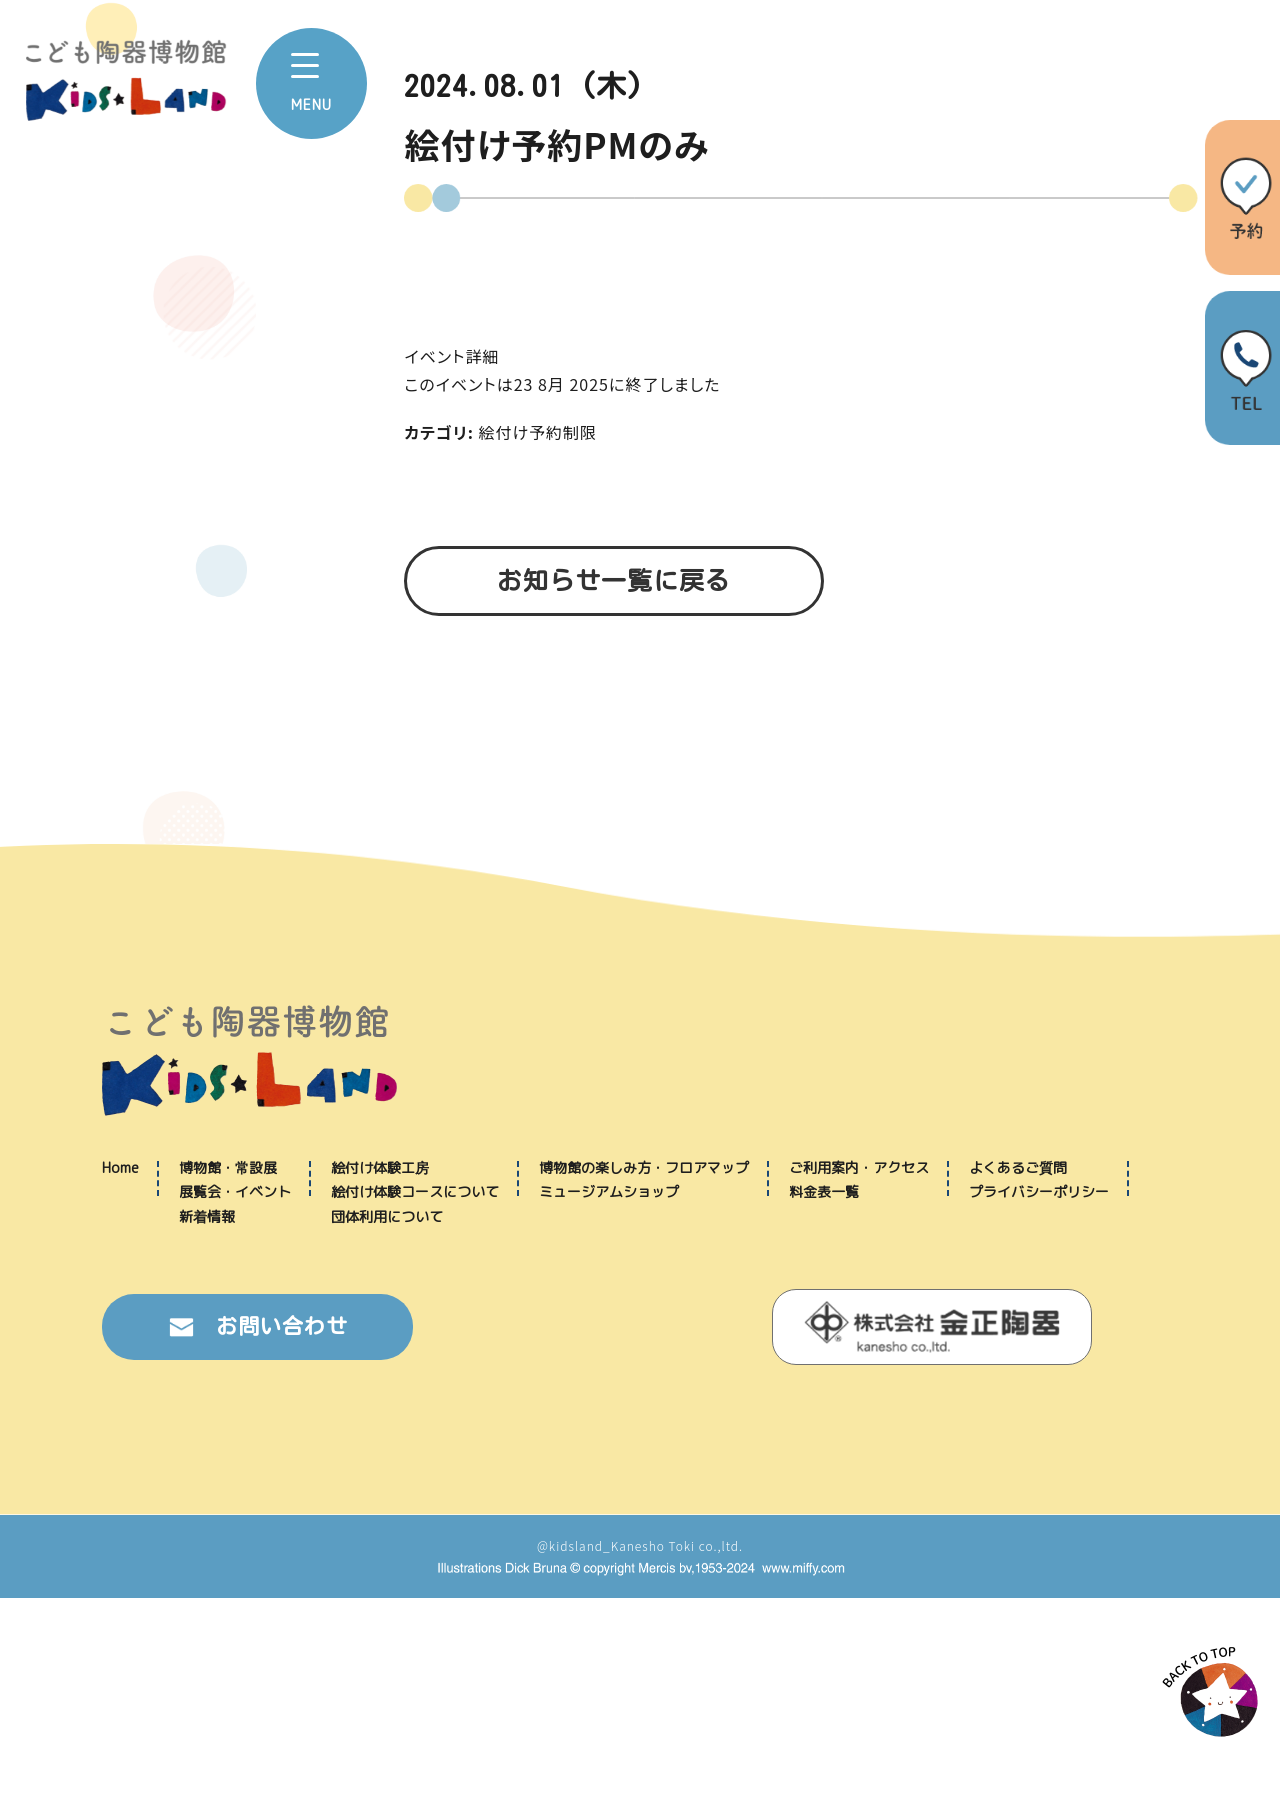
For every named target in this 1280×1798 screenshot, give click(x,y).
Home (120, 1367)
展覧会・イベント (235, 1391)
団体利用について (387, 1416)
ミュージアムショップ (609, 1391)
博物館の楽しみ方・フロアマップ (644, 1367)
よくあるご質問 (1018, 1367)
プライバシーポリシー (1039, 1391)
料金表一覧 (824, 1391)
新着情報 (207, 1416)
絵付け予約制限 (538, 432)
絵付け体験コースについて (415, 1391)
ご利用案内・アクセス (859, 1367)
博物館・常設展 (228, 1367)
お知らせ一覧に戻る (614, 580)
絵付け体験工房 (380, 1367)
